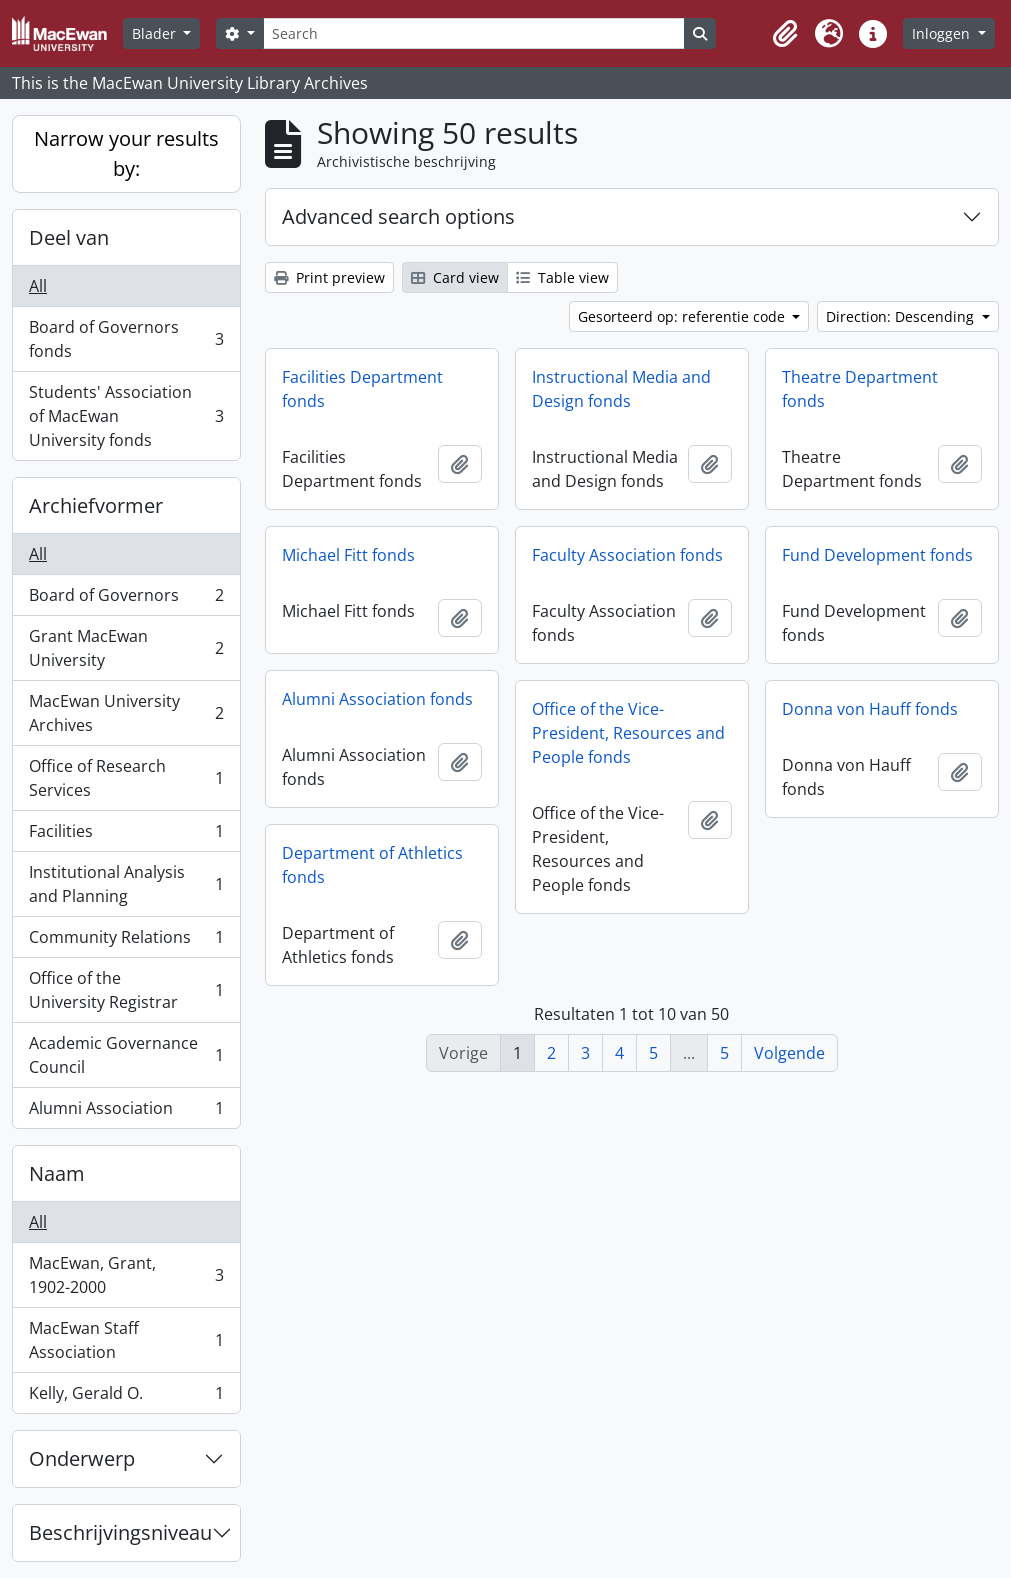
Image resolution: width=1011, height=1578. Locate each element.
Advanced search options (398, 216)
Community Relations (126, 941)
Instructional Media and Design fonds (621, 389)
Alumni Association (126, 1112)
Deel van (69, 237)
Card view (455, 277)
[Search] (474, 33)
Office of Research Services (126, 778)
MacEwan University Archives (126, 713)
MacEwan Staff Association (126, 1340)
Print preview (329, 277)
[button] (785, 34)
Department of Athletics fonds (372, 865)
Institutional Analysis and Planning (126, 884)
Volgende (789, 1053)
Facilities (126, 835)
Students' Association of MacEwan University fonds (126, 416)
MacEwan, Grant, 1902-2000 (126, 1275)
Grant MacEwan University (126, 648)
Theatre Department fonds (860, 389)
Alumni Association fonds (377, 699)
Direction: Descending (902, 316)
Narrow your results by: (126, 153)
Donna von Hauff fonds (870, 709)
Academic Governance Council (126, 1055)
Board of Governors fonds (126, 339)
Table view (562, 277)
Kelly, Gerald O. (126, 1397)
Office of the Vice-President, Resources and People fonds (628, 733)
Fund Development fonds (877, 555)
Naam (57, 1173)
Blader (156, 33)
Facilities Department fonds (362, 389)
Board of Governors (126, 599)
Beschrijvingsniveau (120, 1532)
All (38, 286)
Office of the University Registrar (126, 990)
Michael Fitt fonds (348, 555)
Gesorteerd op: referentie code (683, 316)
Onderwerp (82, 1458)
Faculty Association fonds (627, 555)
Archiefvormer (96, 505)
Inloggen (943, 33)
